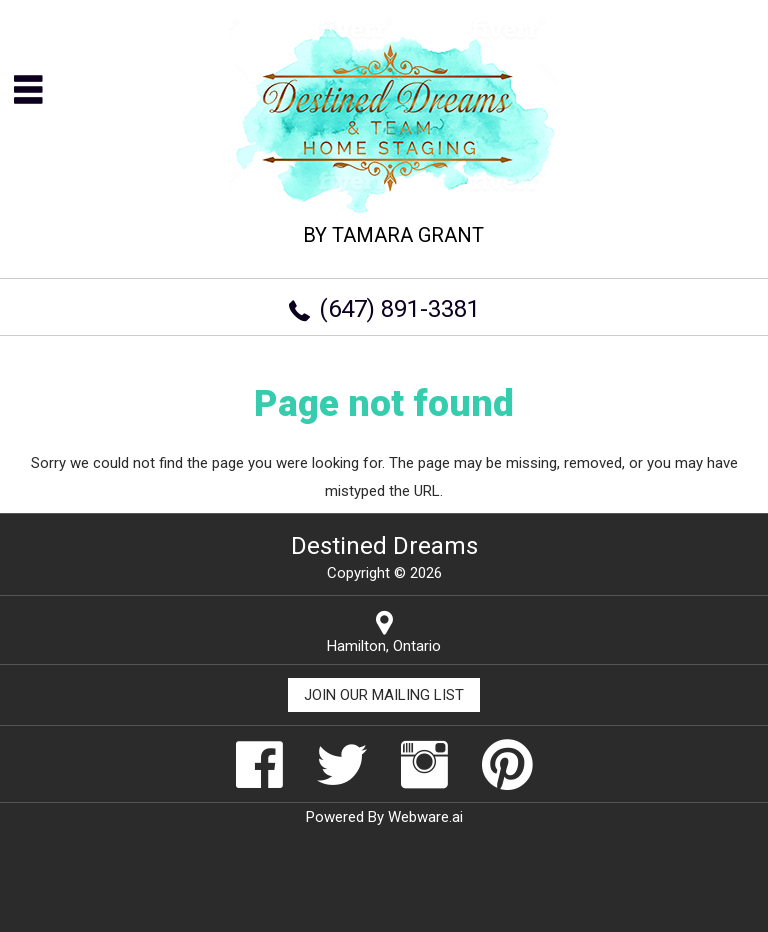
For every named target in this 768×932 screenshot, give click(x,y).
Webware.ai (425, 817)
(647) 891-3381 (399, 309)
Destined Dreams (384, 546)
